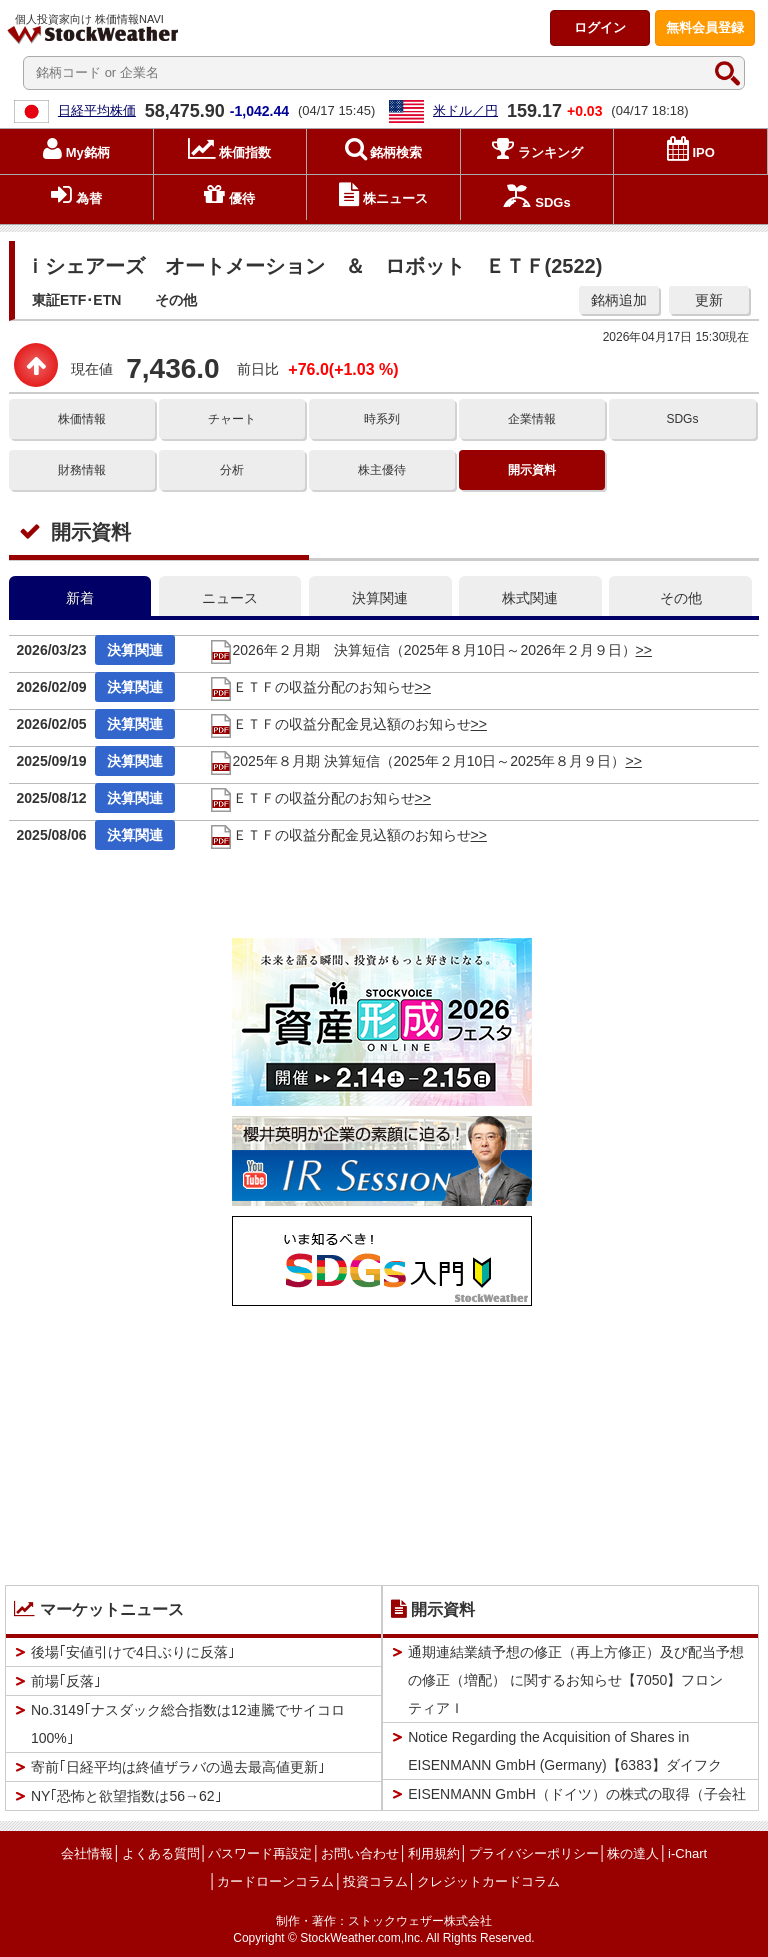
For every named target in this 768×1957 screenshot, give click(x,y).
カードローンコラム (275, 1881)
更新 (709, 300)
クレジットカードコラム (488, 1881)
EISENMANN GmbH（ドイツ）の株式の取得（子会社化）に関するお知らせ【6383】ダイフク (577, 1808)
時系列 (382, 419)
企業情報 (532, 419)
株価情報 (82, 419)
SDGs (682, 419)
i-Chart (687, 1853)
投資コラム (375, 1881)
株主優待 (382, 470)
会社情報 (87, 1853)
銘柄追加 (619, 300)
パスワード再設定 (260, 1853)
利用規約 (434, 1853)
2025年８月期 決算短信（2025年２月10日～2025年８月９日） (417, 761)
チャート (232, 419)
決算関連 (380, 598)
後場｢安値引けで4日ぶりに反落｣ (133, 1652)
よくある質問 (161, 1853)
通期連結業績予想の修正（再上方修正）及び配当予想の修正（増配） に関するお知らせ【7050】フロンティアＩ (576, 1680)
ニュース (230, 598)
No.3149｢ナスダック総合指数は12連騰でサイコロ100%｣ (188, 1724)
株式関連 (530, 598)
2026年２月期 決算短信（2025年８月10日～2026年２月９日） (422, 650)
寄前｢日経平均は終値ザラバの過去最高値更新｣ (178, 1767)
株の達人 (633, 1853)
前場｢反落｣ (66, 1681)
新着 (80, 598)
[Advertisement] (382, 1441)
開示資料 (532, 470)
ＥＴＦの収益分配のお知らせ (312, 687)
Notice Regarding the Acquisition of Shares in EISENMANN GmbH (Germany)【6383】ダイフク (565, 1751)
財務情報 (82, 470)
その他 (681, 598)
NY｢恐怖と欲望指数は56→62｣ (126, 1796)
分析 (232, 470)
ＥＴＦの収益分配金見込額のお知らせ (340, 724)
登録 (705, 27)
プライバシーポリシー (534, 1853)
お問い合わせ (360, 1853)
